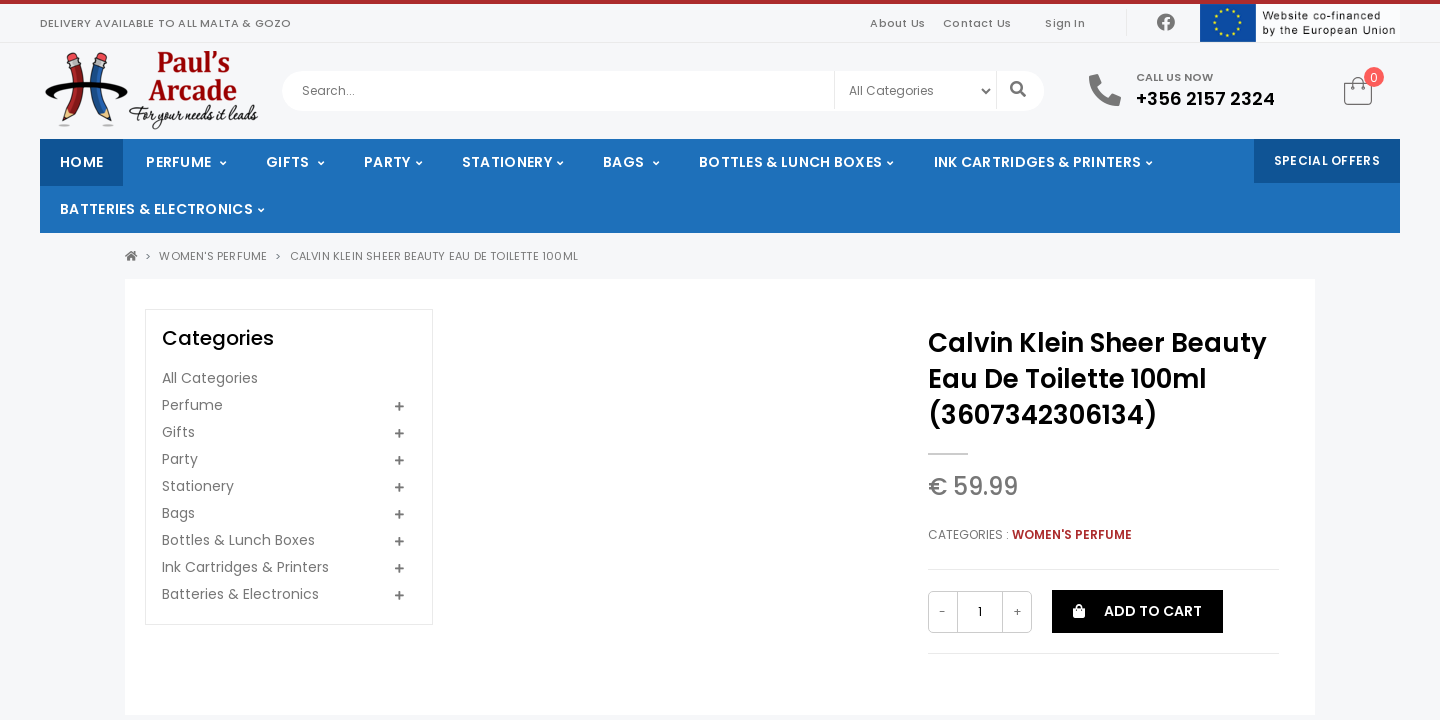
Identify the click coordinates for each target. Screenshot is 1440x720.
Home (81, 162)
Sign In (1064, 23)
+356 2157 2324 (1205, 98)
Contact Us (977, 23)
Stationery (507, 162)
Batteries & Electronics (156, 209)
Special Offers (1327, 160)
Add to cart (1137, 611)
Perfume (180, 162)
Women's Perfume (213, 256)
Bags (625, 162)
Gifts (289, 162)
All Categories (210, 378)
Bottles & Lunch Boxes (790, 162)
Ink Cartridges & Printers (1038, 162)
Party (387, 162)
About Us (897, 23)
